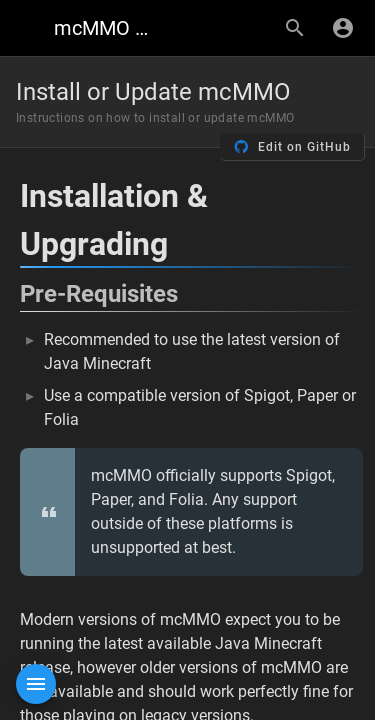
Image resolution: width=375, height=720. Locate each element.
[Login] (343, 28)
